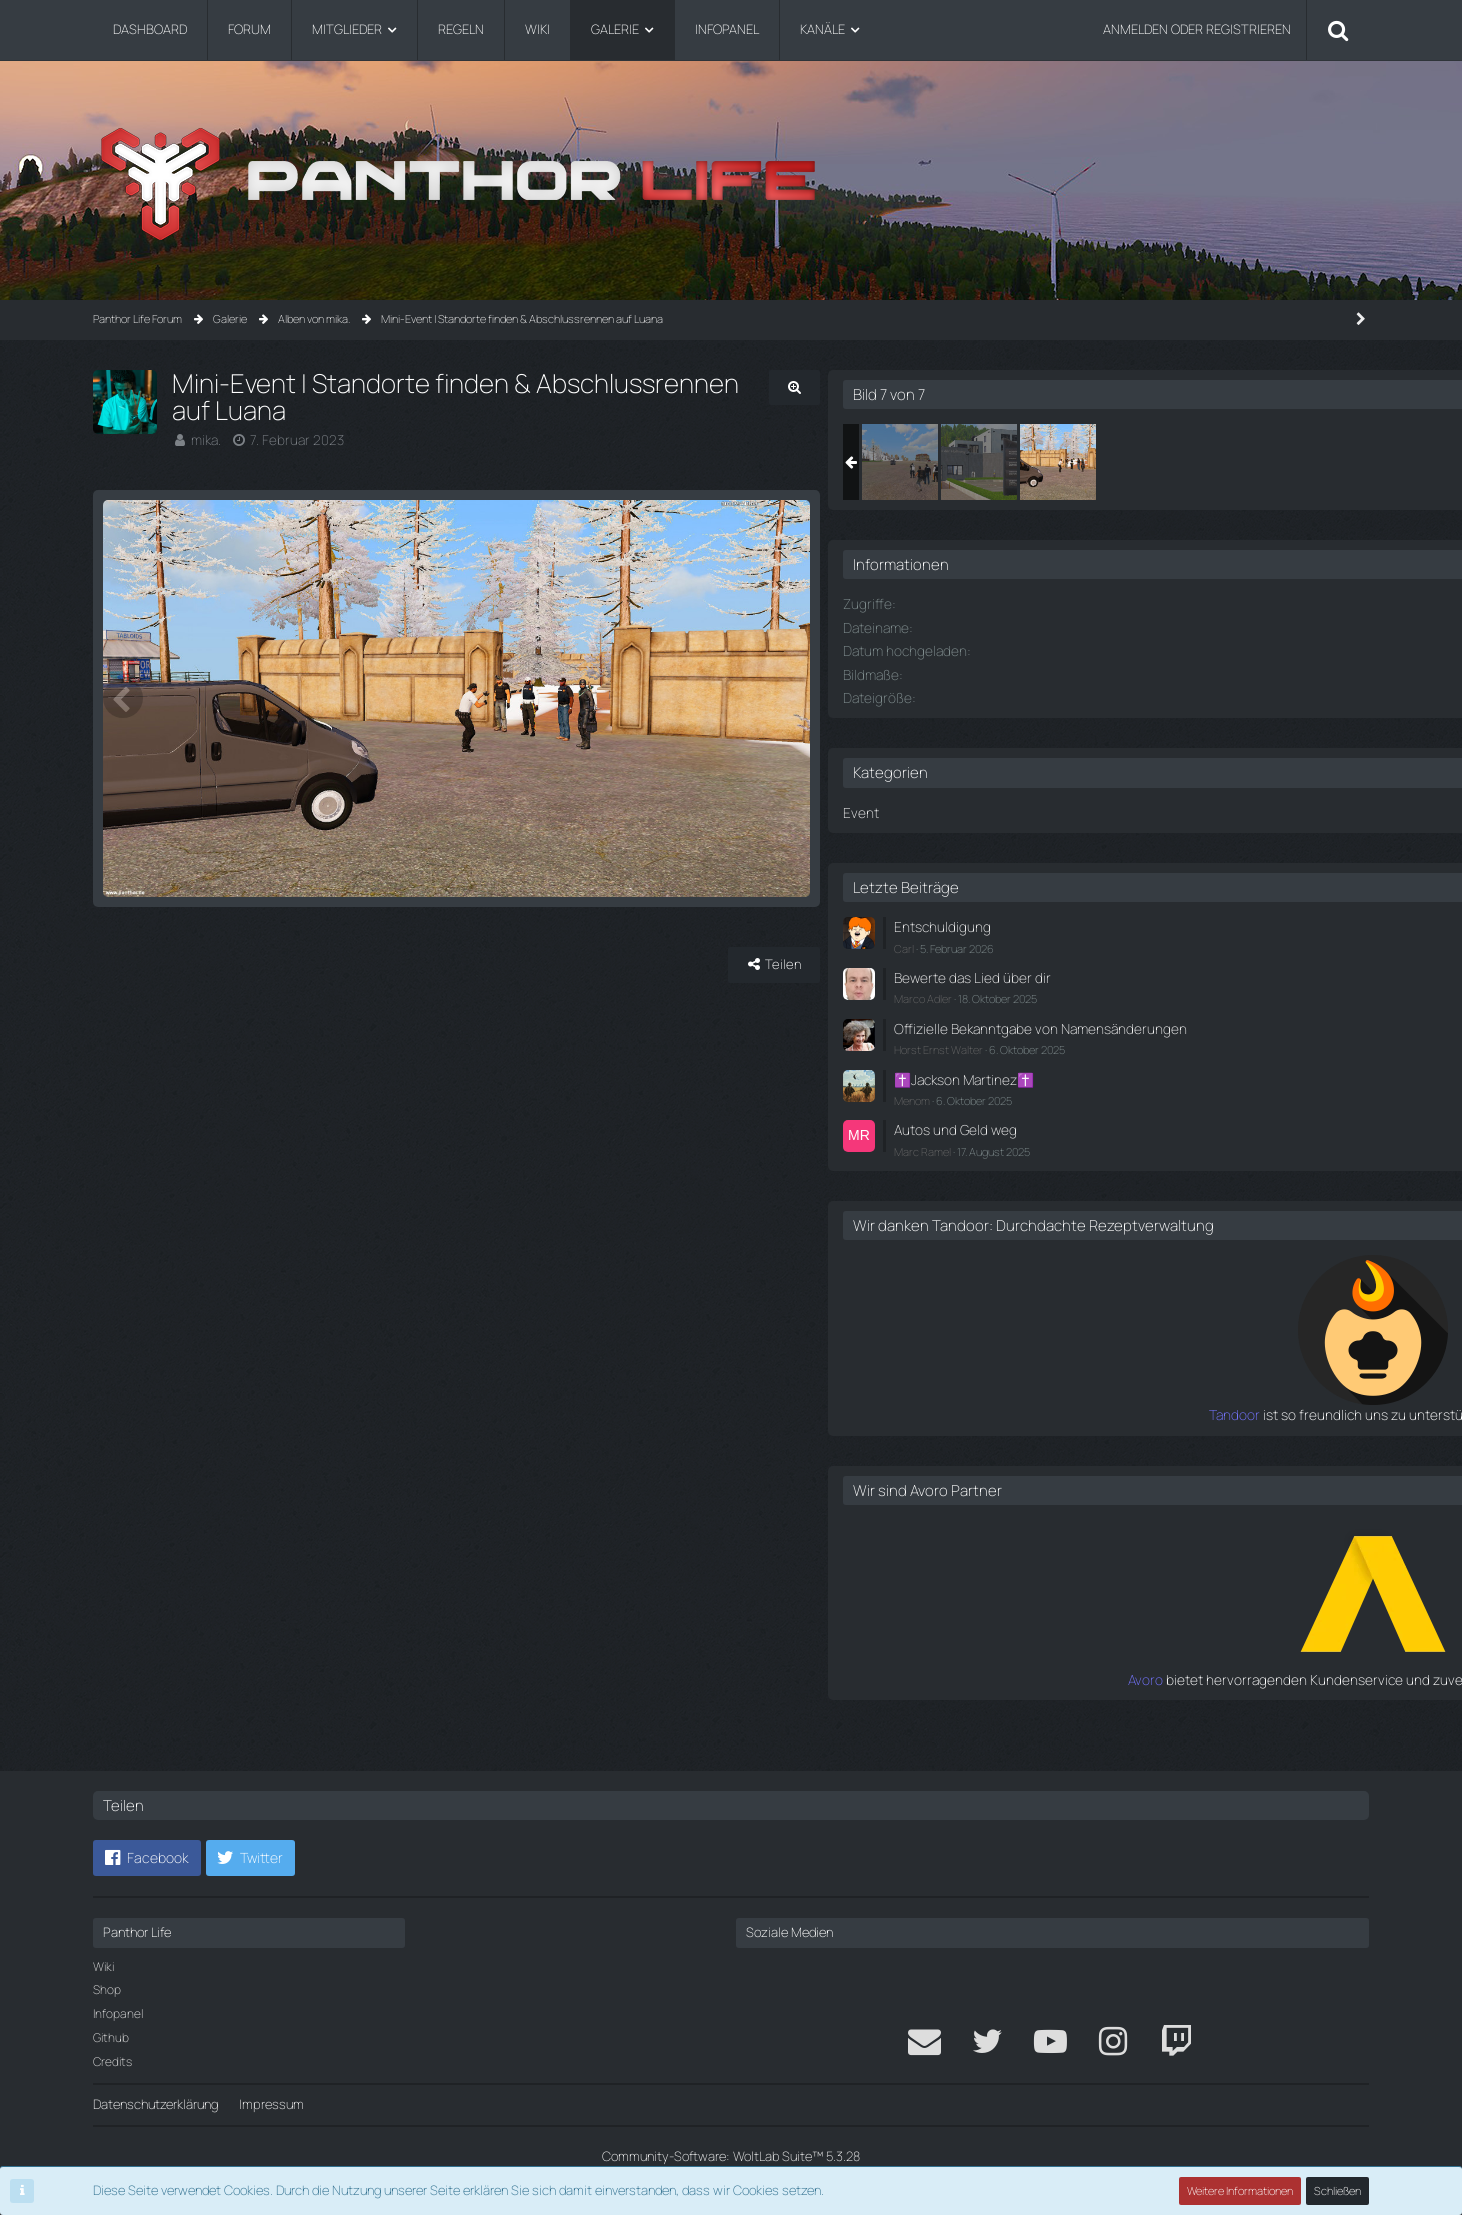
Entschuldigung (1139, 923)
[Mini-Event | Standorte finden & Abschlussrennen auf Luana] (1101, 462)
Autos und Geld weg (1152, 1136)
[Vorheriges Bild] (123, 730)
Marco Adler (1124, 991)
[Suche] (1338, 30)
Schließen (1338, 2190)
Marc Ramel (1123, 1155)
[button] (147, 1858)
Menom (1113, 1107)
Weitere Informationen (1241, 2190)
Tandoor (1070, 1438)
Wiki (103, 1966)
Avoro (1079, 1701)
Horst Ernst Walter (1139, 1058)
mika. (206, 411)
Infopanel (118, 2013)
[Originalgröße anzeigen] (963, 387)
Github (111, 2037)
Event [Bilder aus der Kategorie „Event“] (1060, 810)
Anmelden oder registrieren (1197, 29)
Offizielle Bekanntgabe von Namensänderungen (1170, 1029)
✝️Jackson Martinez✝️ (1161, 1088)
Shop (107, 1989)
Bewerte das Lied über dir (1166, 971)
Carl (1105, 942)
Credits (112, 2061)
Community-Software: (731, 2156)
